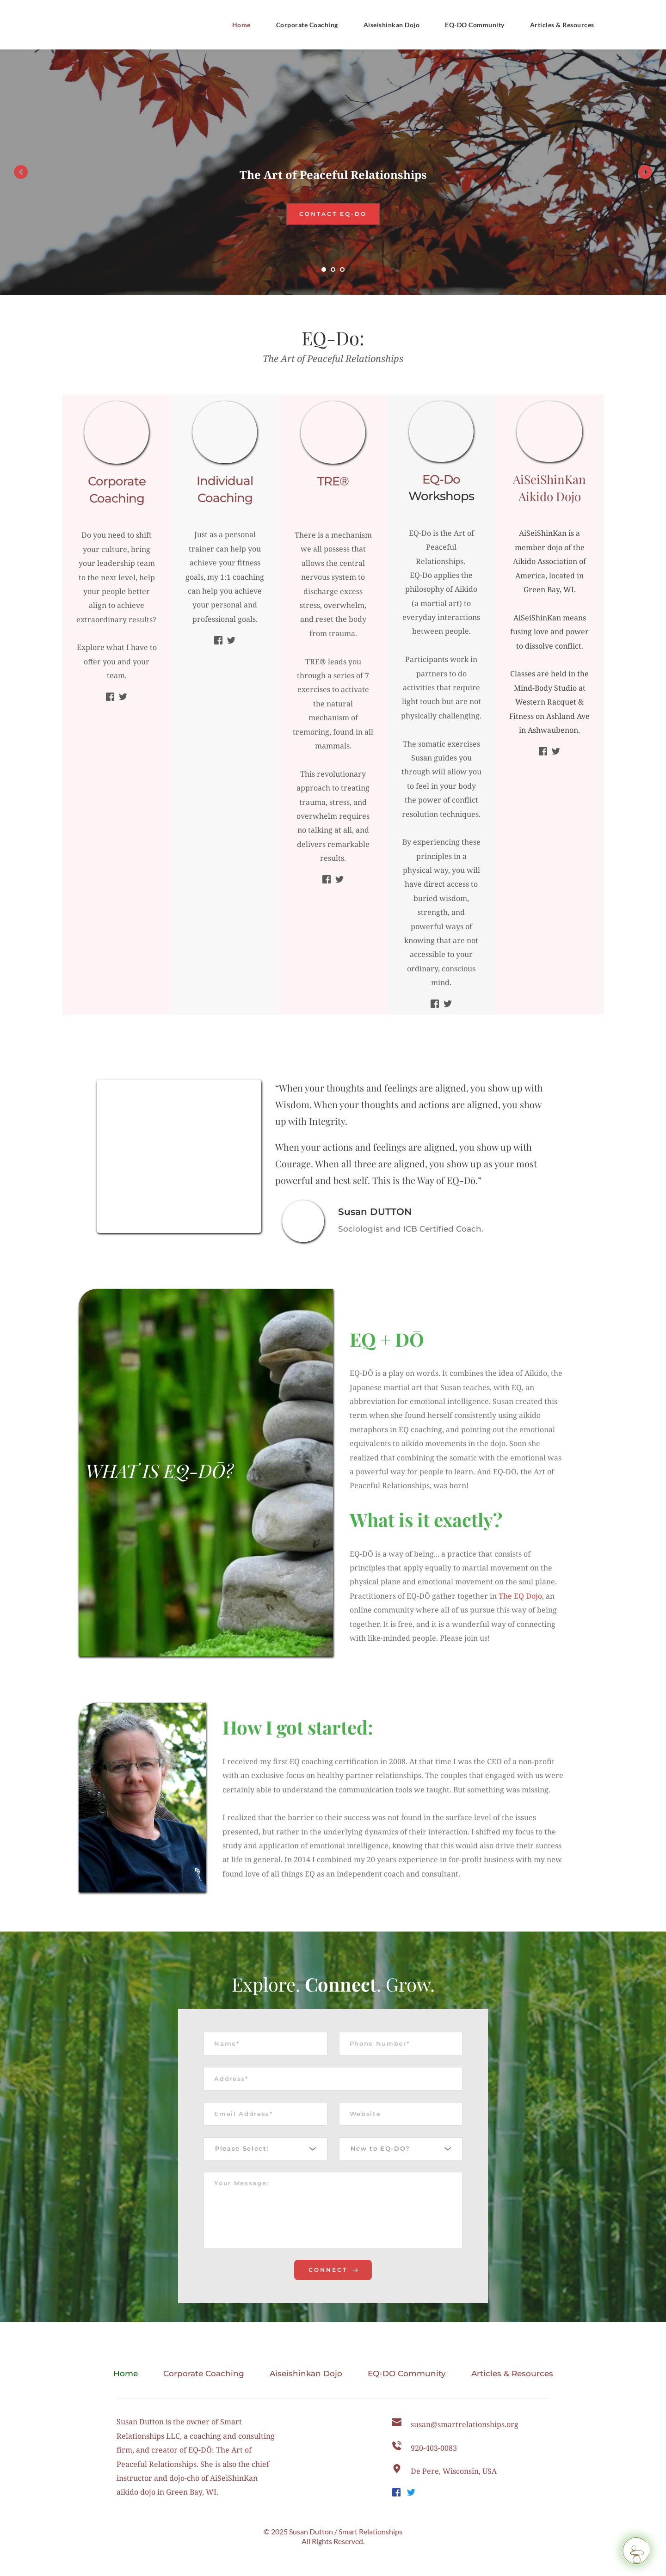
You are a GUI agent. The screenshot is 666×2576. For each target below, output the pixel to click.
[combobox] (265, 2158)
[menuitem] (241, 25)
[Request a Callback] (636, 2550)
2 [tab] (333, 269)
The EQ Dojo (520, 1596)
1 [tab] (323, 269)
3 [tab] (342, 269)
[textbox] (262, 2158)
